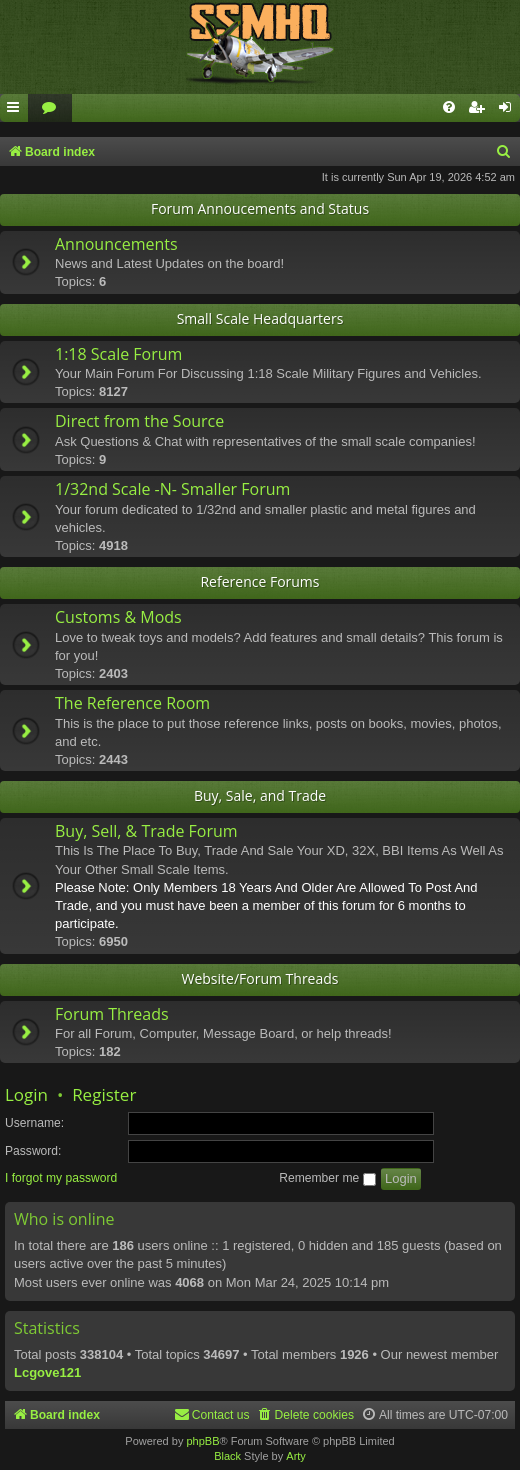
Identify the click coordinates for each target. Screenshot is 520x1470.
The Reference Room (132, 703)
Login (26, 1094)
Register (104, 1094)
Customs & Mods (118, 617)
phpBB (202, 1441)
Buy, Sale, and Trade (260, 795)
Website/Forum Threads (260, 978)
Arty (296, 1456)
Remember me (327, 1178)
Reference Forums (259, 581)
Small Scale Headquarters (260, 318)
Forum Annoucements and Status (260, 208)
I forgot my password (61, 1178)
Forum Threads (112, 1014)
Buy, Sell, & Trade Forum (146, 831)
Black (227, 1456)
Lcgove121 (47, 1372)
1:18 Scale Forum (118, 354)
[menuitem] (50, 108)
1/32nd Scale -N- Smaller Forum (172, 489)
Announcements (116, 244)
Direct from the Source (139, 421)
